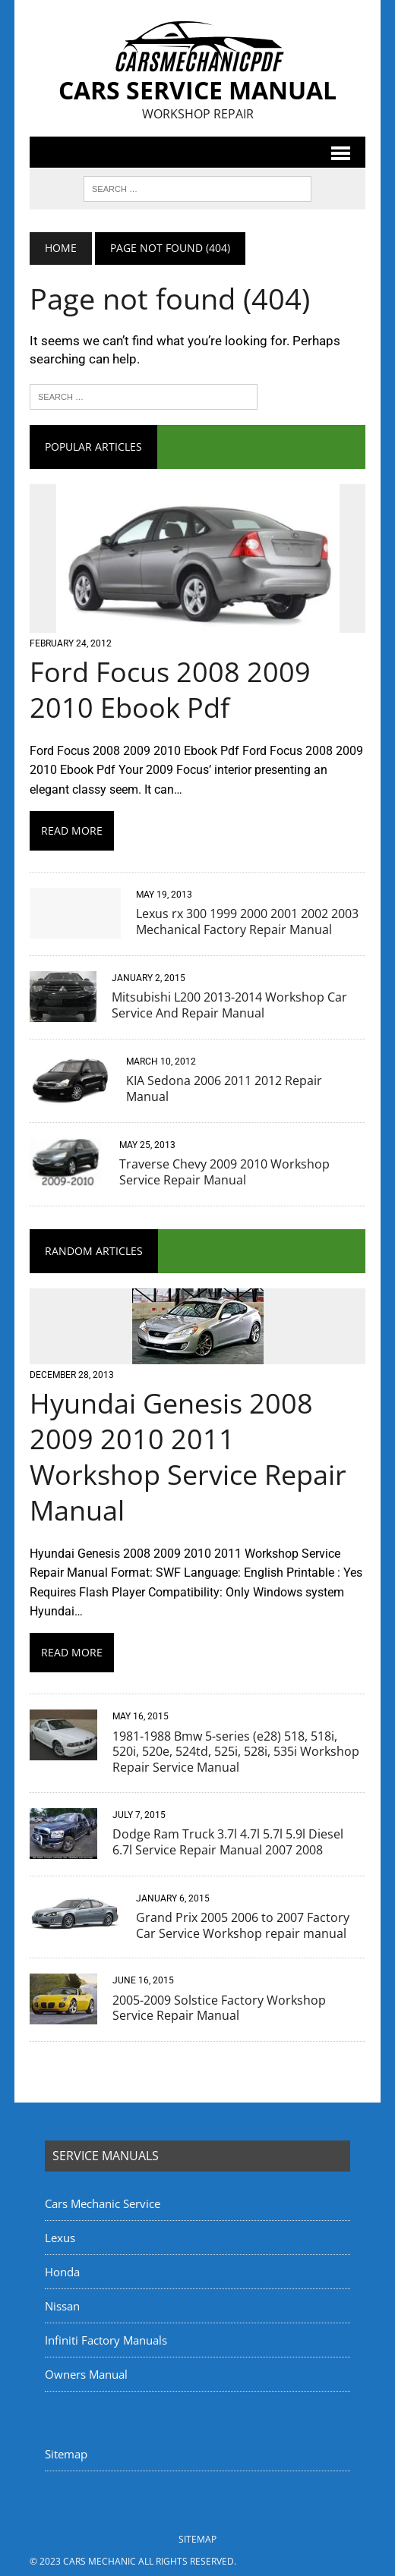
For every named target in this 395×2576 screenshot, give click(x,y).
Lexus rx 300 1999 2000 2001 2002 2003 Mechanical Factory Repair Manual (247, 921)
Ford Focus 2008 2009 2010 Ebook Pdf (170, 689)
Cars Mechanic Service (102, 2203)
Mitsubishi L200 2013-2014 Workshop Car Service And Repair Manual (229, 1005)
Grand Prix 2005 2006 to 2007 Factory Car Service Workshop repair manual (242, 1925)
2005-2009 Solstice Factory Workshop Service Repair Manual (219, 2008)
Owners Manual (86, 2374)
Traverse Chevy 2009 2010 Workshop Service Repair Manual (224, 1172)
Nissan (62, 2305)
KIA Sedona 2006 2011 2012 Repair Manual (224, 1088)
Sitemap (66, 2453)
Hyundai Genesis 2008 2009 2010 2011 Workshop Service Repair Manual (188, 1456)
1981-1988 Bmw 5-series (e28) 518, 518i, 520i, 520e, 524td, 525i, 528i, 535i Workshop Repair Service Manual (235, 1752)
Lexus (60, 2237)
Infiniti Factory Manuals (106, 2340)
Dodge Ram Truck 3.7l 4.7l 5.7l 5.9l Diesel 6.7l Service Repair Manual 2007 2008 (227, 1842)
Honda (62, 2271)
